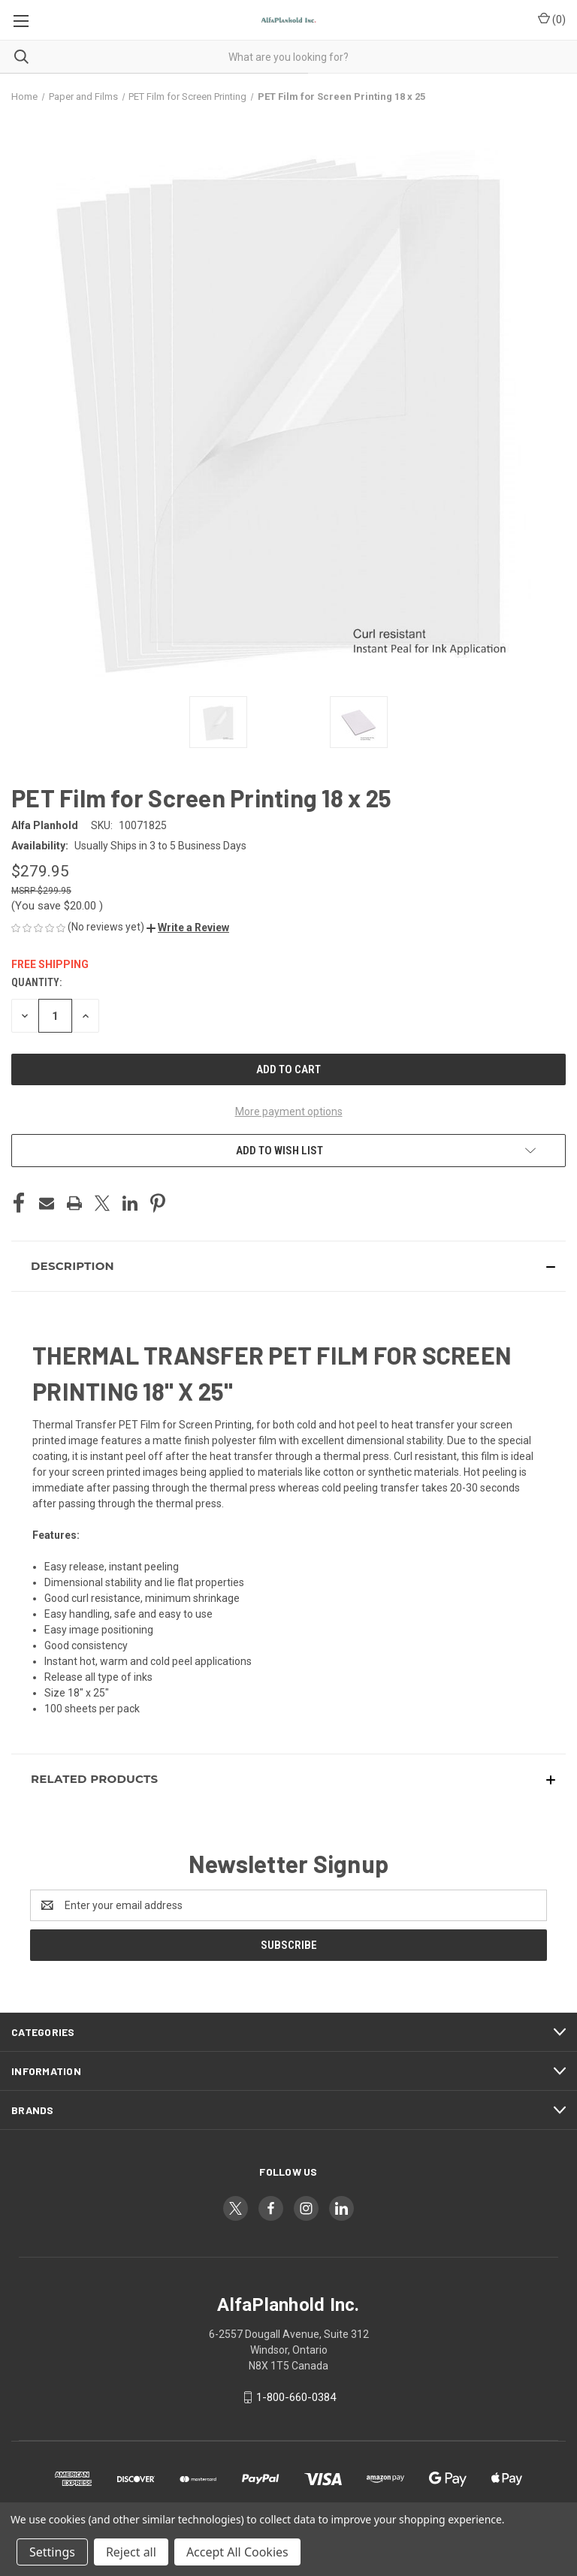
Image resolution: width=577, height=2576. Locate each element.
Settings (52, 2552)
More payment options (289, 1112)
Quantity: (36, 982)
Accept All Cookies (237, 2552)
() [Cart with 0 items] (552, 19)
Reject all (131, 2552)
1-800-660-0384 (296, 2397)
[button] (188, 928)
